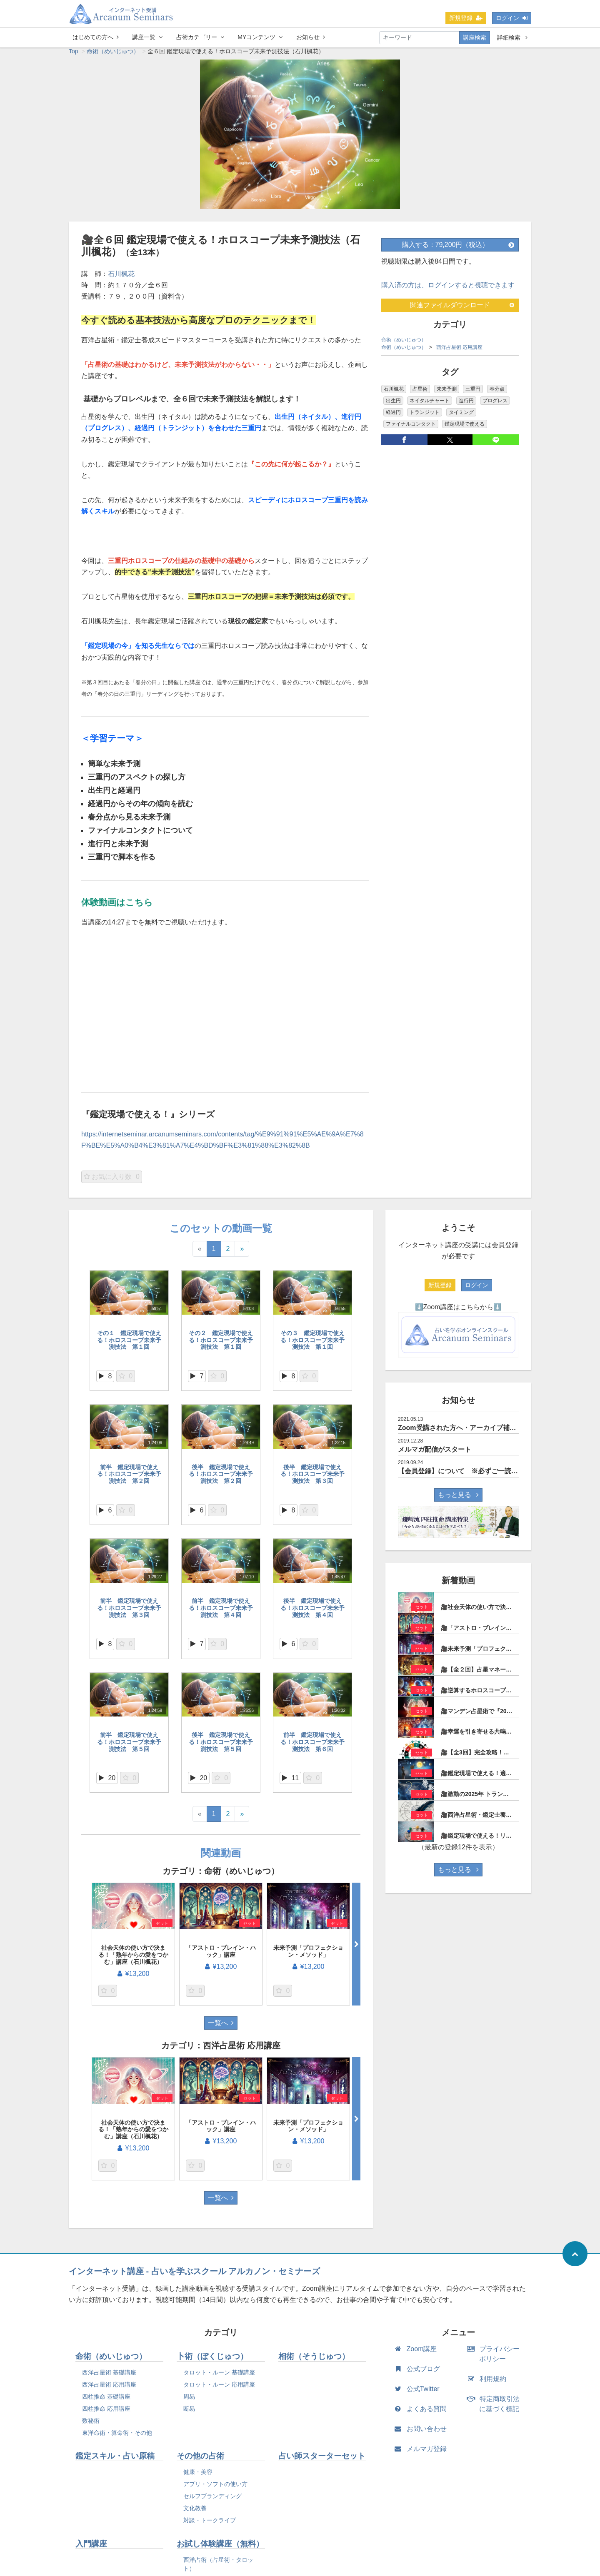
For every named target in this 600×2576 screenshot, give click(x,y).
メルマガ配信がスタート (434, 1453)
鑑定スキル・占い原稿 (115, 2460)
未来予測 (447, 393)
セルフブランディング (212, 2500)
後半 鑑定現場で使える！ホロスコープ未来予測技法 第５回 (221, 1746)
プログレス (495, 405)
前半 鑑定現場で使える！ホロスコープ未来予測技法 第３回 (129, 1612)
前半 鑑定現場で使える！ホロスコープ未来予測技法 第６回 (312, 1746)
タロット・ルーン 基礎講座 (219, 2376)
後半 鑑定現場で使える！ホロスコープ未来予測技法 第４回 (312, 1612)
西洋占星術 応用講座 (459, 351)
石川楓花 (121, 278)
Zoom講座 (417, 2353)
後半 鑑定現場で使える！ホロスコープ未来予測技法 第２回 (221, 1478)
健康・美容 (197, 2476)
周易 (189, 2400)
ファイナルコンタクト (411, 428)
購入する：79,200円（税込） (458, 248)
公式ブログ (419, 2373)
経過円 (393, 416)
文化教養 (195, 2512)
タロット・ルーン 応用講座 (219, 2388)
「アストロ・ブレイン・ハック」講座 (221, 1955)
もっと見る (458, 1498)
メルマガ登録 (422, 2452)
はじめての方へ (95, 37)
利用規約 (488, 2383)
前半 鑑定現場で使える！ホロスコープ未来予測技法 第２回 (129, 1478)
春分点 (497, 393)
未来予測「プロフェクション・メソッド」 (308, 1955)
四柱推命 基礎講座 (106, 2400)
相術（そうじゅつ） (314, 2360)
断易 (189, 2412)
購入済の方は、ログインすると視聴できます (448, 289)
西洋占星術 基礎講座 (109, 2376)
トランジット (425, 416)
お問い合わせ (422, 2432)
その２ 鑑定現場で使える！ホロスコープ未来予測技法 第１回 (221, 1344)
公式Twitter (419, 2393)
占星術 (420, 393)
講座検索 (474, 37)
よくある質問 (422, 2413)
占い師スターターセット (321, 2460)
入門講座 (91, 2548)
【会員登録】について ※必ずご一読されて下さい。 (478, 1475)
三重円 (472, 393)
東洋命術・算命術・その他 (117, 2437)
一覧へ (221, 2026)
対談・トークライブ (209, 2524)
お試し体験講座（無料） (220, 2548)
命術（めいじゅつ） (113, 55)
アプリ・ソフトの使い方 (215, 2488)
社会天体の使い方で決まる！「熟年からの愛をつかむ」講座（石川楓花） (133, 1958)
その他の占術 (200, 2460)
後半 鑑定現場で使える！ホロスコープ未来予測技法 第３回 (312, 1478)
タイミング (461, 416)
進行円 (466, 405)
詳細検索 (512, 37)
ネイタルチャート (430, 405)
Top (73, 55)
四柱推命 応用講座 (106, 2412)
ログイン (512, 18)
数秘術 (91, 2425)
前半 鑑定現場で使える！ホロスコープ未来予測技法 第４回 (221, 1612)
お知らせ (310, 37)
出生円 (393, 405)
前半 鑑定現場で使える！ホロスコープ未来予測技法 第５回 (129, 1746)
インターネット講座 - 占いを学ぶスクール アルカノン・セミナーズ (194, 2275)
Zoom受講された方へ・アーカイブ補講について (470, 1431)
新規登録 (465, 18)
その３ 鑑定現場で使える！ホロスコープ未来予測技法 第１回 (312, 1344)
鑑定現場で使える (465, 428)
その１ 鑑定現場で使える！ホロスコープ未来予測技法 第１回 (129, 1344)
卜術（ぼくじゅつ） (212, 2360)
